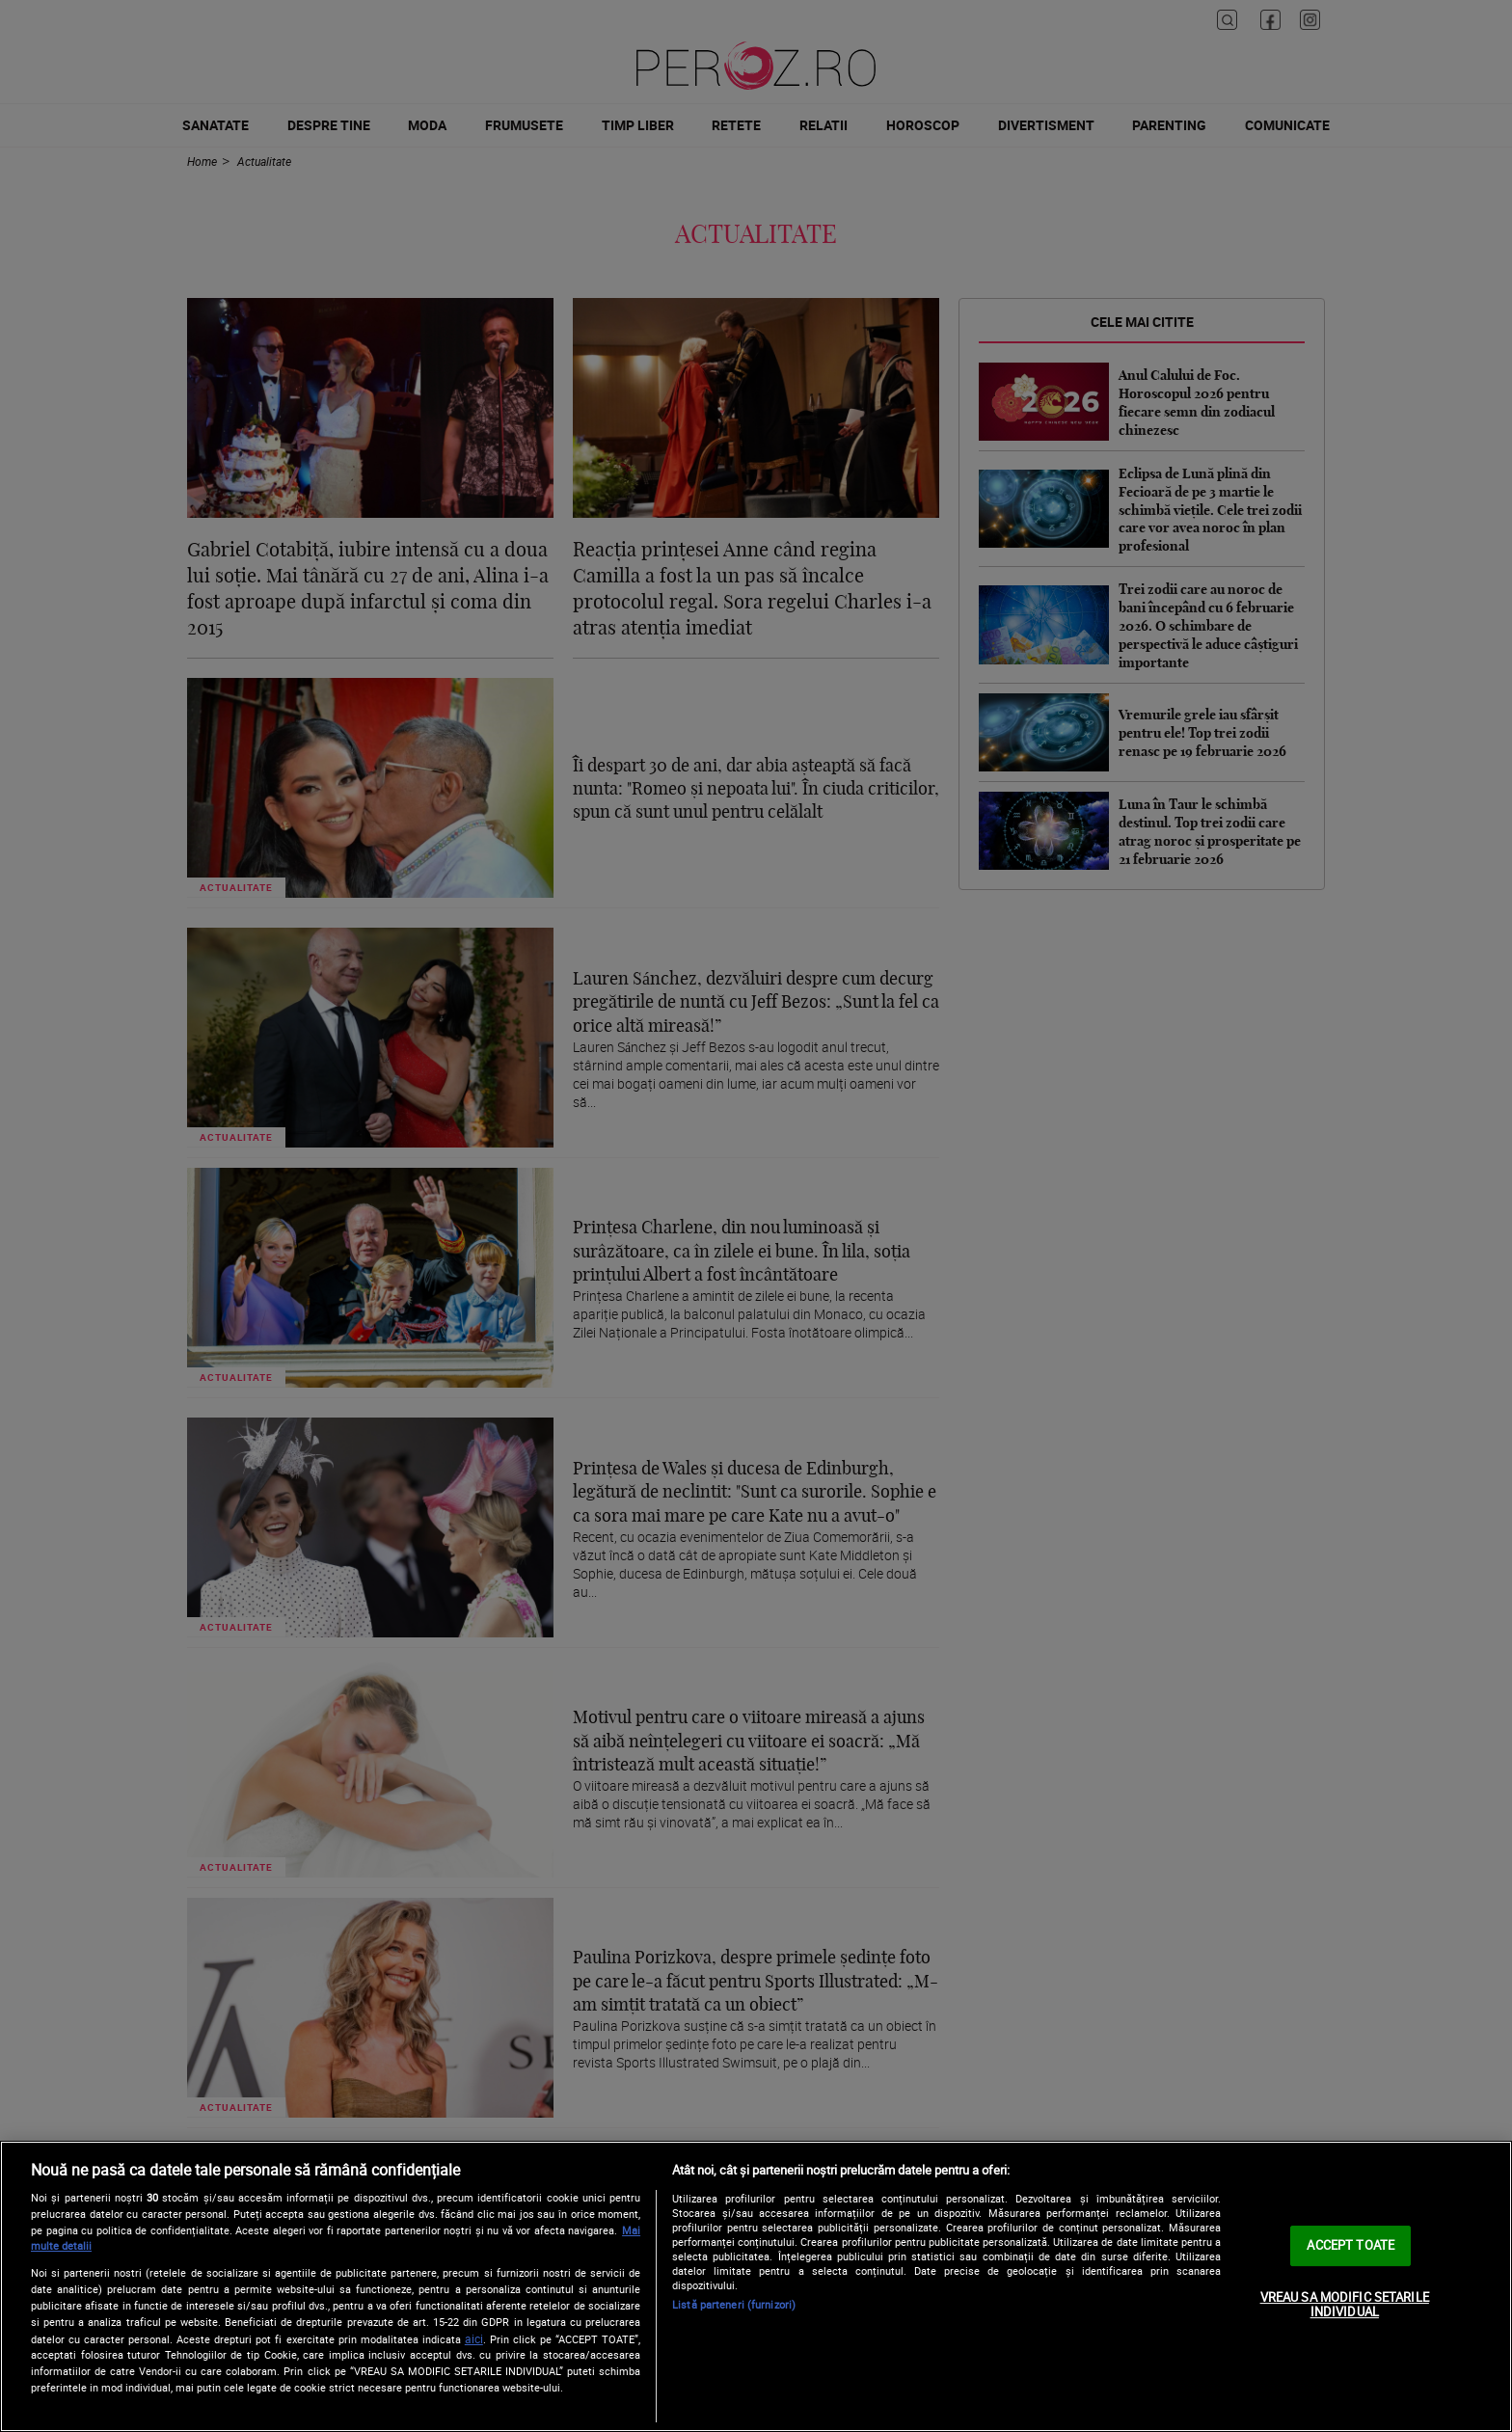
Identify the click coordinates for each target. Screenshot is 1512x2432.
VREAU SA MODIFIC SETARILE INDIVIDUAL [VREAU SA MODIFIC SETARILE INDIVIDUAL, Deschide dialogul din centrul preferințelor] (1344, 2304)
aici (474, 2339)
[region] (756, 2286)
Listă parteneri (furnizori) (734, 2304)
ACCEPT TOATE (1350, 2245)
